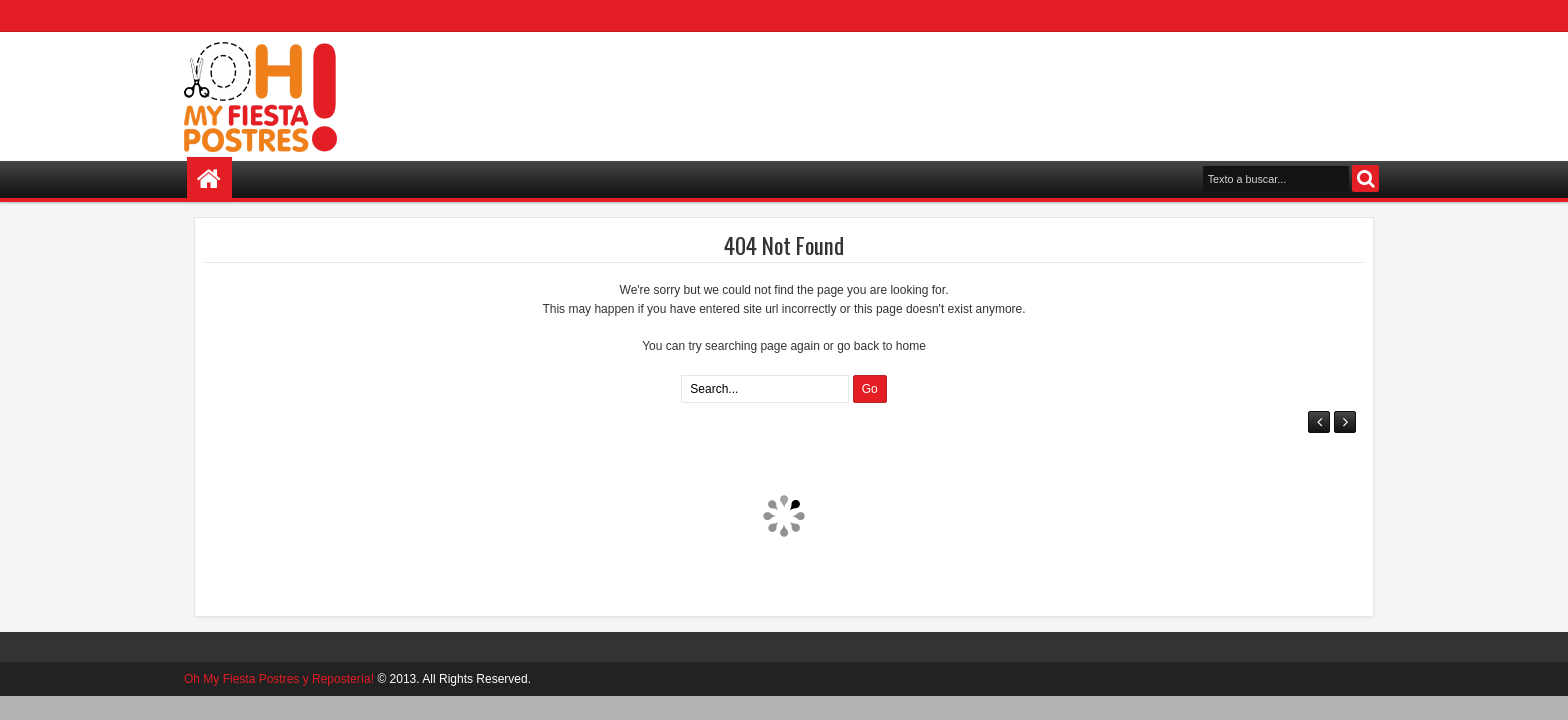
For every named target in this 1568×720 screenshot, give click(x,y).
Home (209, 179)
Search (1365, 178)
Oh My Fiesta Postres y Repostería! (279, 679)
